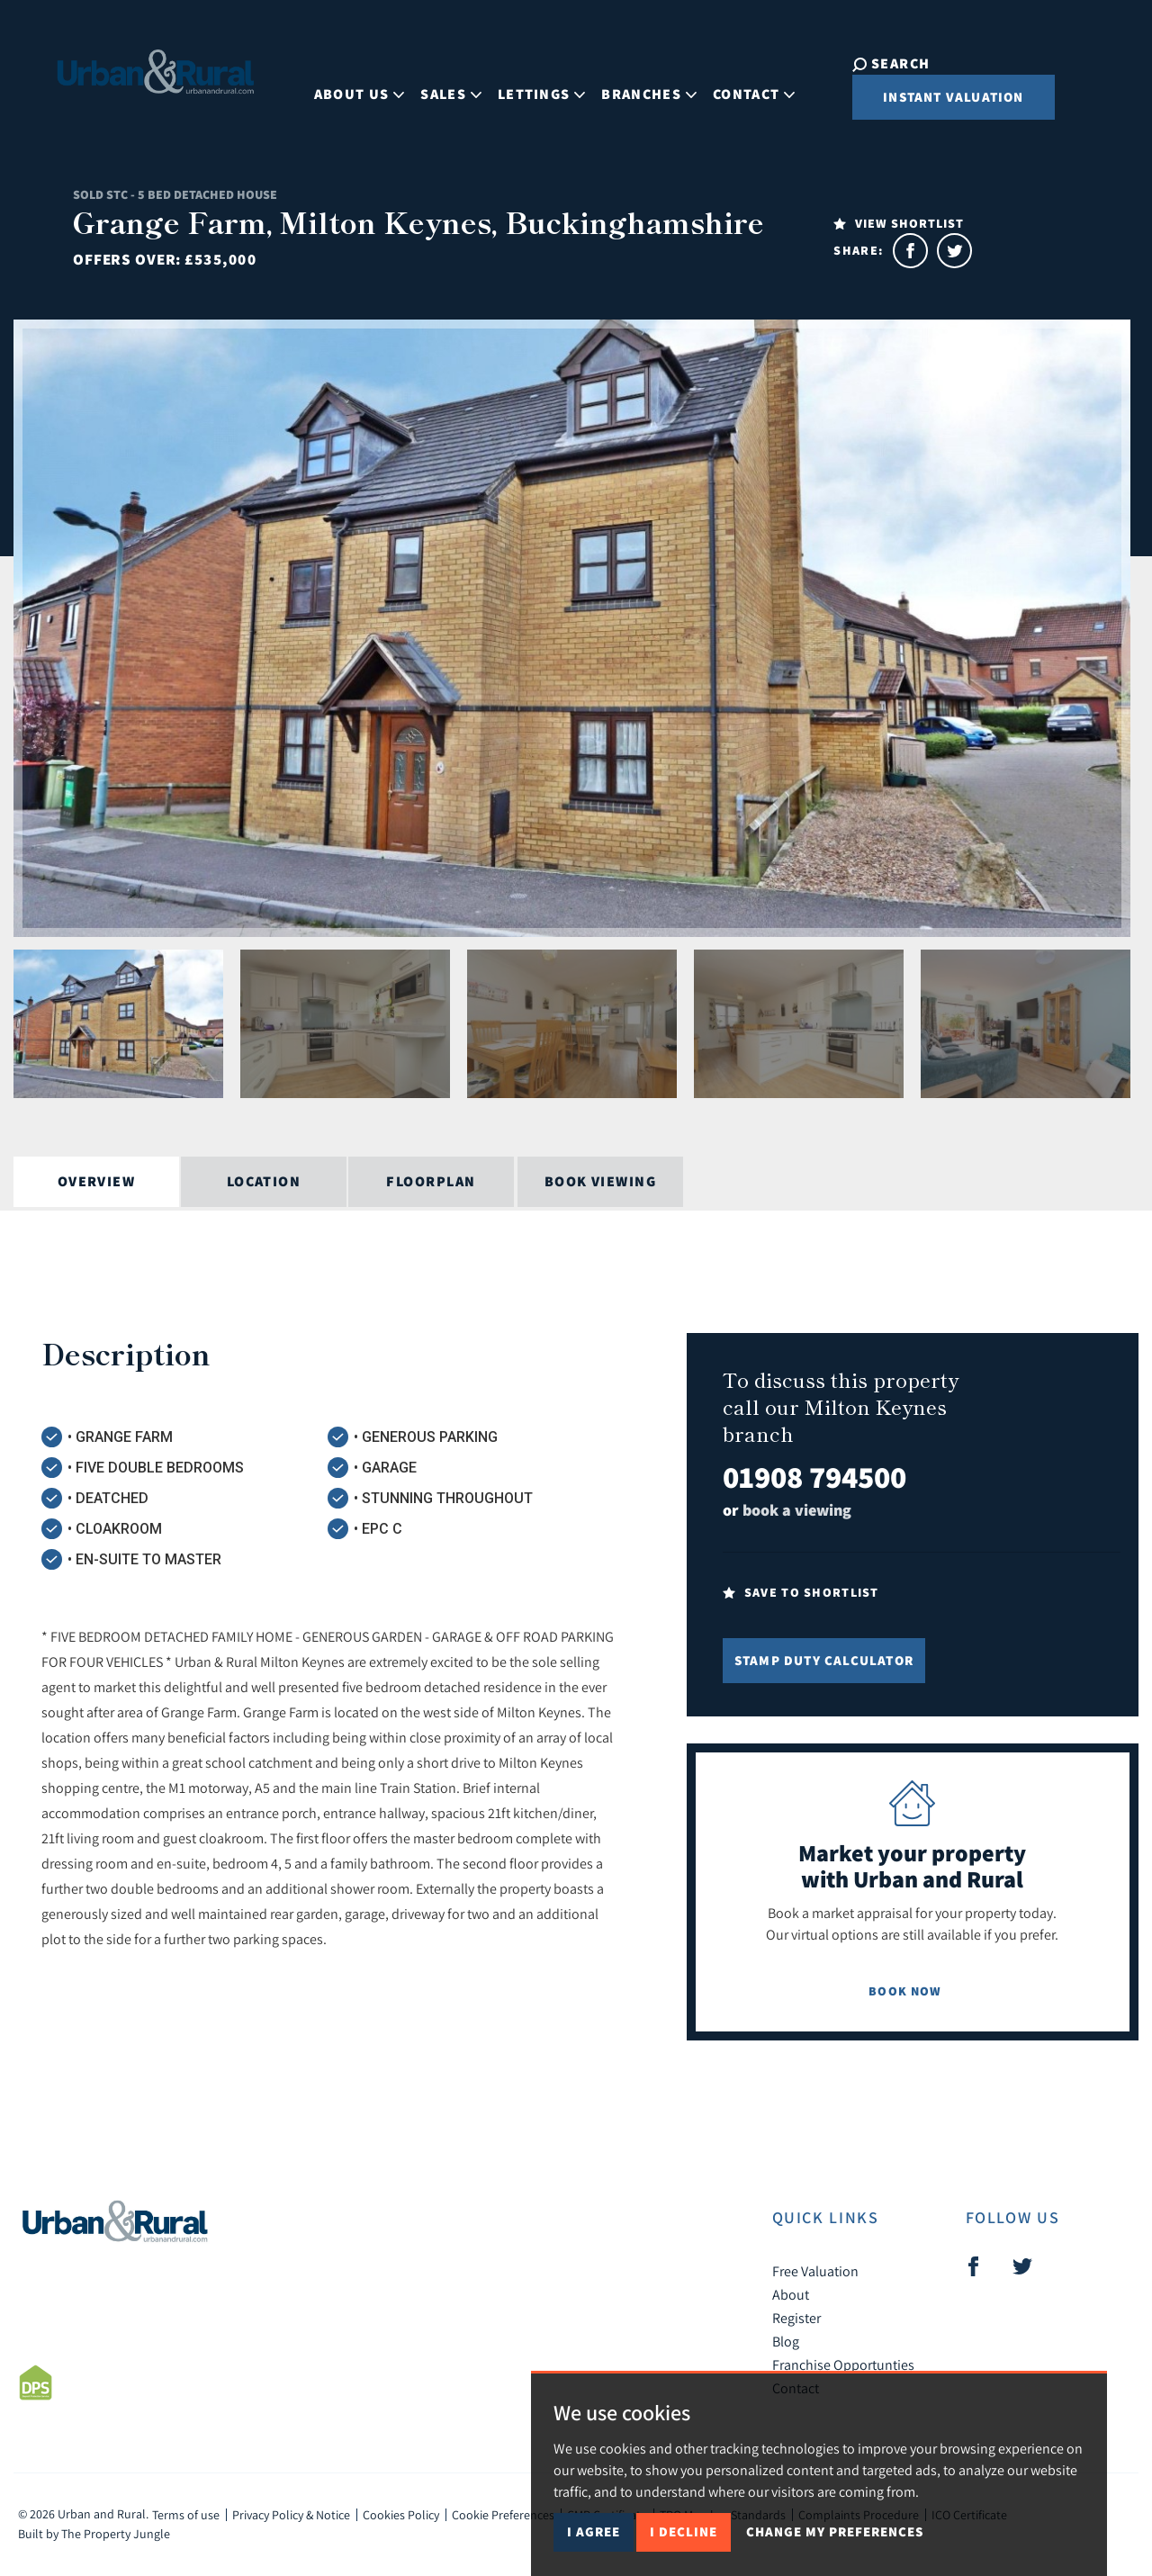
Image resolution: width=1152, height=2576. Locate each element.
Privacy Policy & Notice (291, 2515)
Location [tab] (264, 1181)
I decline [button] (683, 2531)
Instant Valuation (925, 96)
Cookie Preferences (503, 2515)
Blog (785, 2341)
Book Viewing (600, 1181)
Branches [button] (634, 84)
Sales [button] (436, 84)
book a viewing (796, 1510)
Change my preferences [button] (834, 2531)
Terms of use (186, 2515)
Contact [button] (739, 84)
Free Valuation (815, 2271)
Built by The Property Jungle (94, 2534)
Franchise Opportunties (843, 2364)
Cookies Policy (401, 2515)
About (790, 2294)
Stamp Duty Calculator (824, 1660)
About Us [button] (345, 84)
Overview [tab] (97, 1181)
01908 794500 (814, 1476)
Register (796, 2318)
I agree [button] (593, 2531)
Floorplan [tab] (430, 1181)
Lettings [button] (527, 84)
